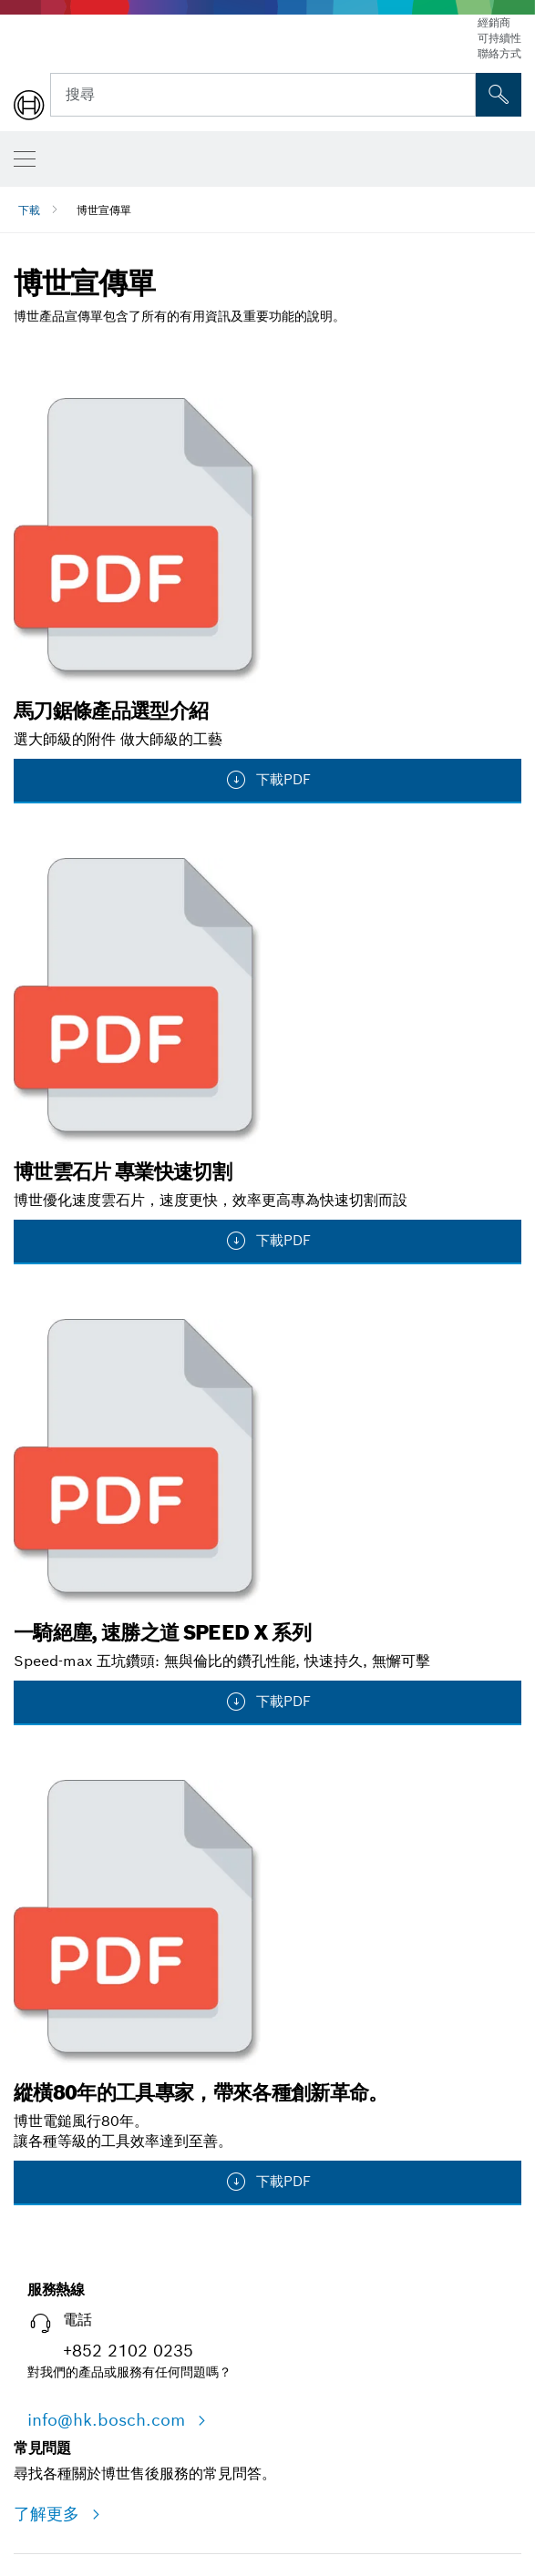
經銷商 (494, 22)
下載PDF (268, 780)
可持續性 (499, 38)
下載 (29, 210)
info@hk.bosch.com (108, 2419)
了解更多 (49, 2513)
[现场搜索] (498, 95)
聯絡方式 (499, 53)
